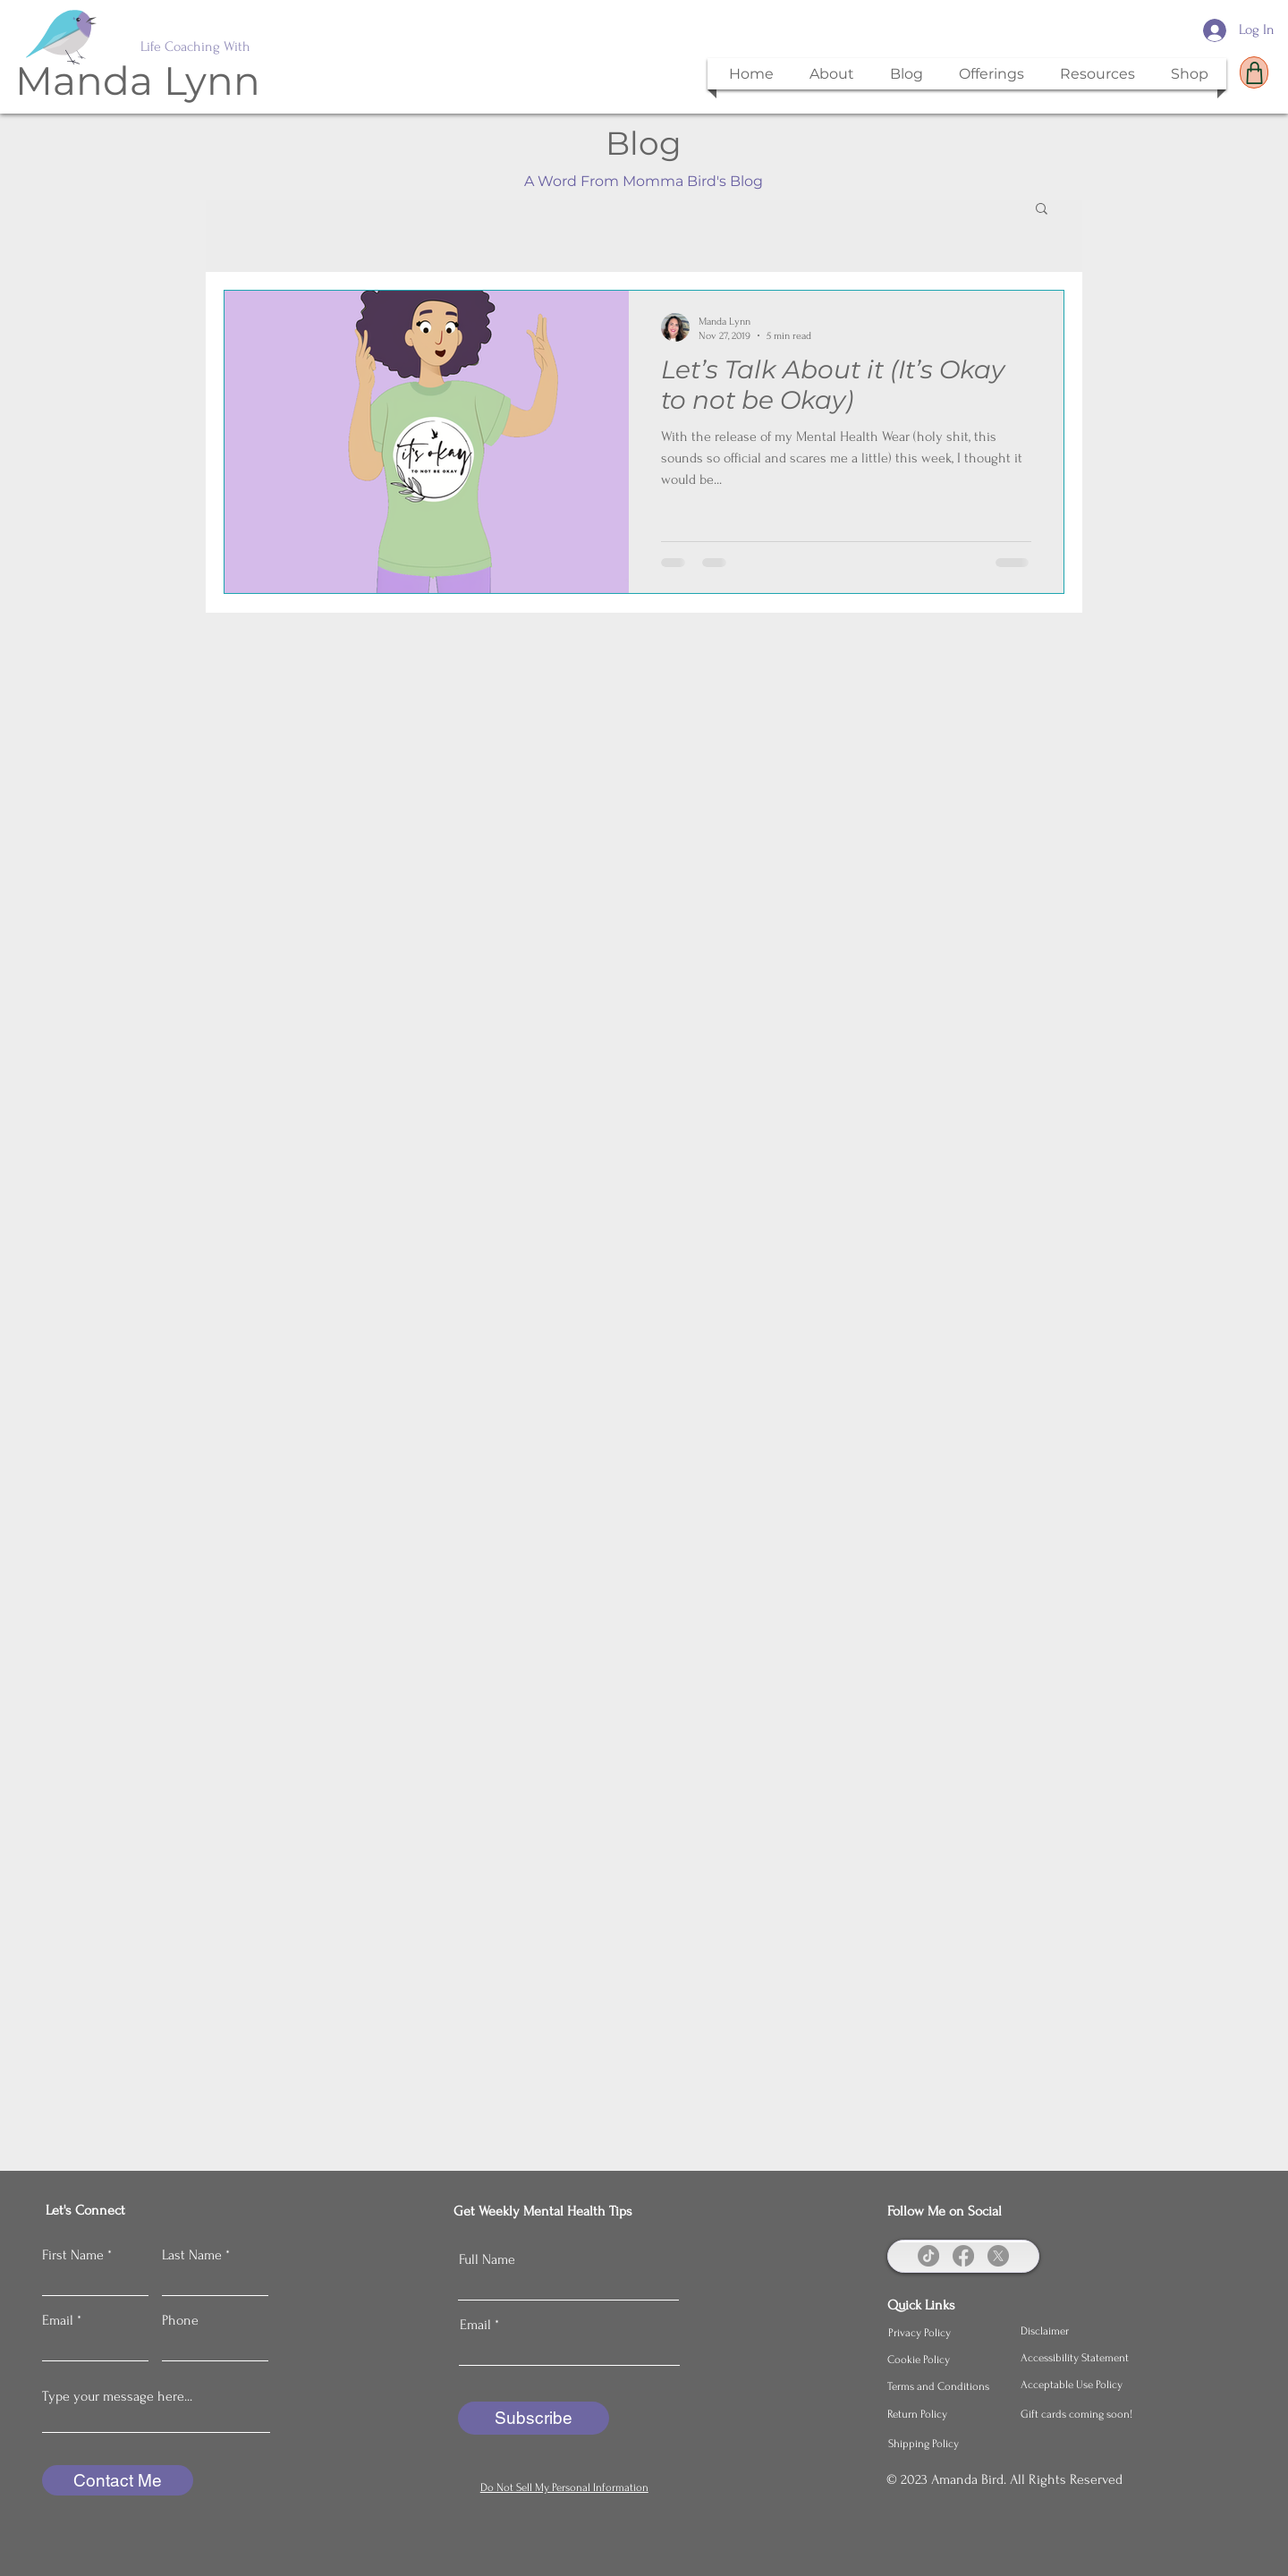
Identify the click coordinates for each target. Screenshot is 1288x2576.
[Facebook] (963, 2256)
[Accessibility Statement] (1080, 2358)
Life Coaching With (195, 46)
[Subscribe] (533, 2418)
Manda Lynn (137, 80)
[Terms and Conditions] (946, 2386)
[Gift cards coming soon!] (1080, 2414)
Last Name (192, 2255)
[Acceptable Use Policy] (1080, 2384)
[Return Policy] (946, 2414)
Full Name (487, 2259)
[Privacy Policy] (947, 2333)
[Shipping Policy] (947, 2444)
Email (57, 2320)
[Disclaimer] (1080, 2331)
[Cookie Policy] (946, 2359)
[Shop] (1254, 72)
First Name (73, 2255)
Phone (180, 2320)
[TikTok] (928, 2256)
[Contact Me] (117, 2480)
